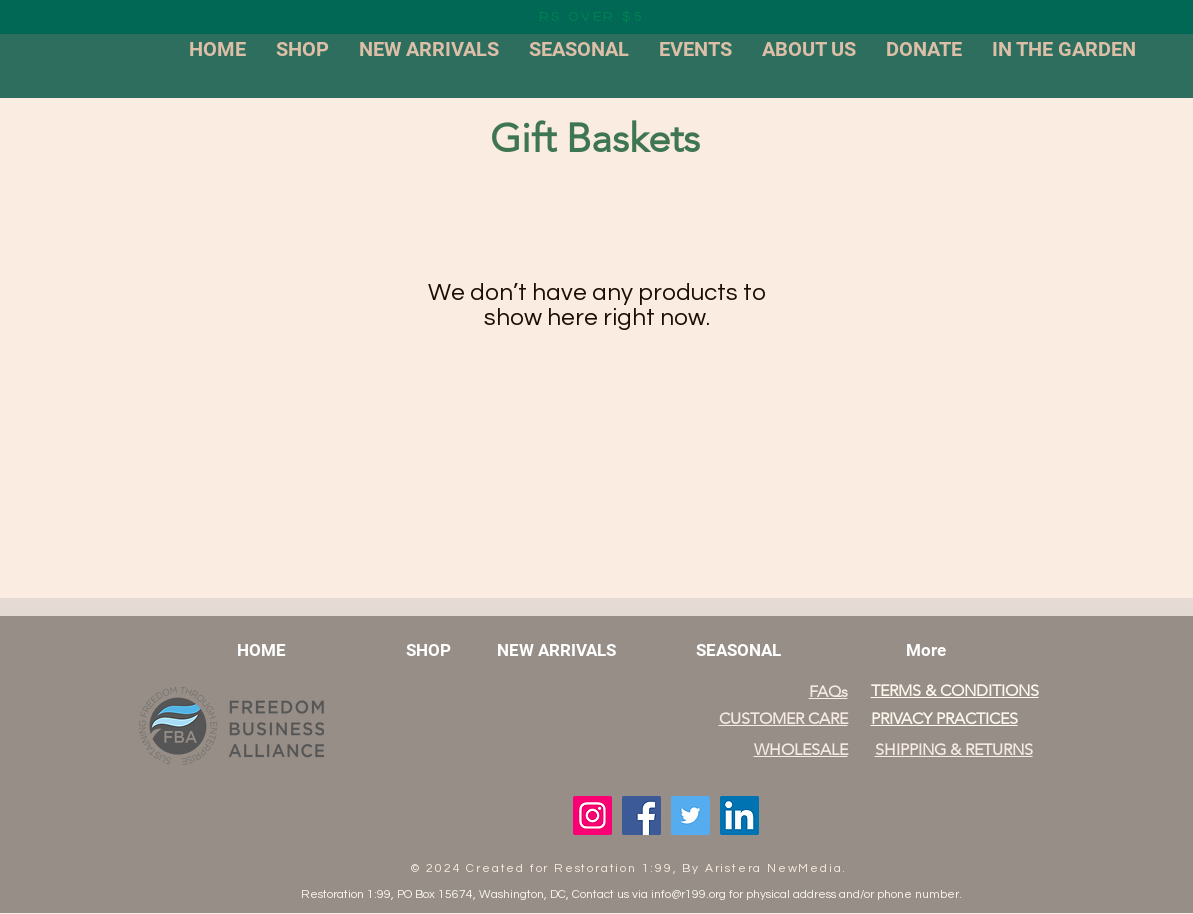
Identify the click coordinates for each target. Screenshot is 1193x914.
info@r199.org (688, 894)
